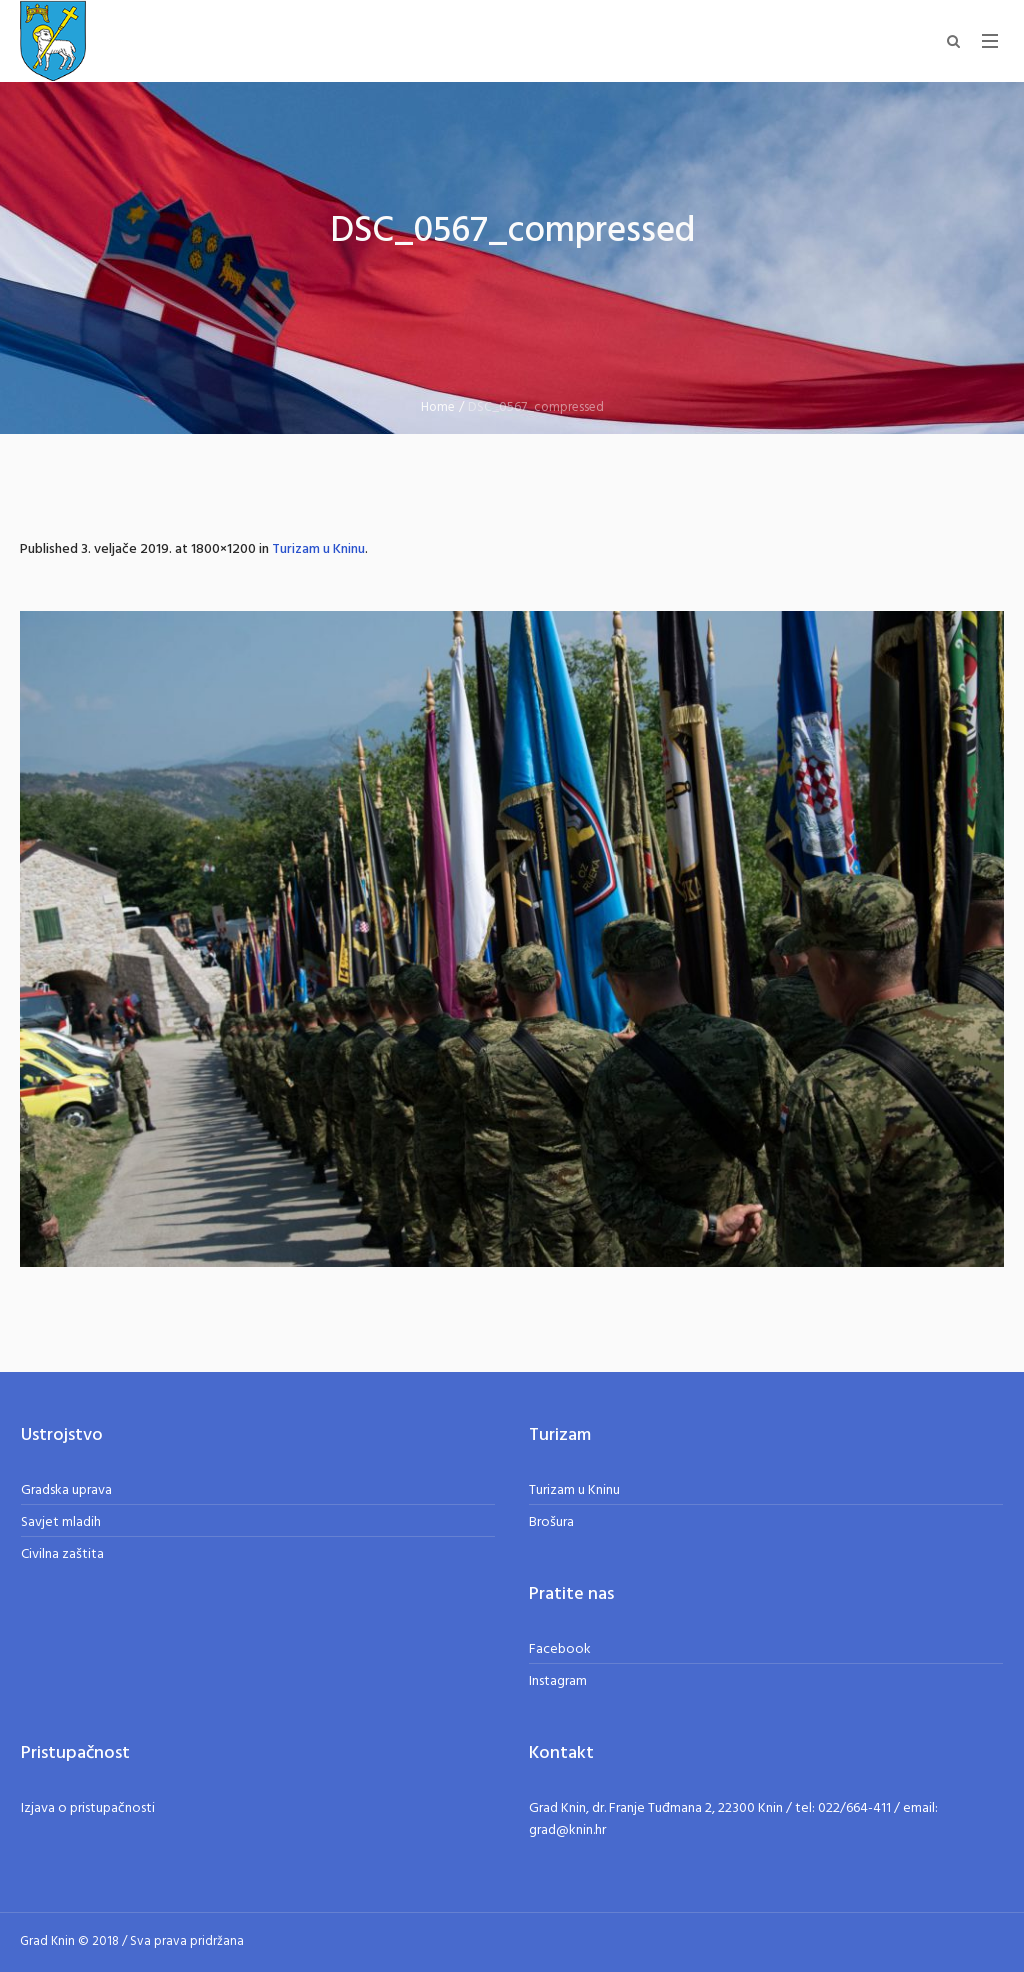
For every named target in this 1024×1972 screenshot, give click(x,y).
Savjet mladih (61, 1522)
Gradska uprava (66, 1490)
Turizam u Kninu (318, 549)
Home (438, 407)
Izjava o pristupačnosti (88, 1808)
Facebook (560, 1649)
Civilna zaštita (62, 1554)
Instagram (558, 1681)
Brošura (551, 1522)
